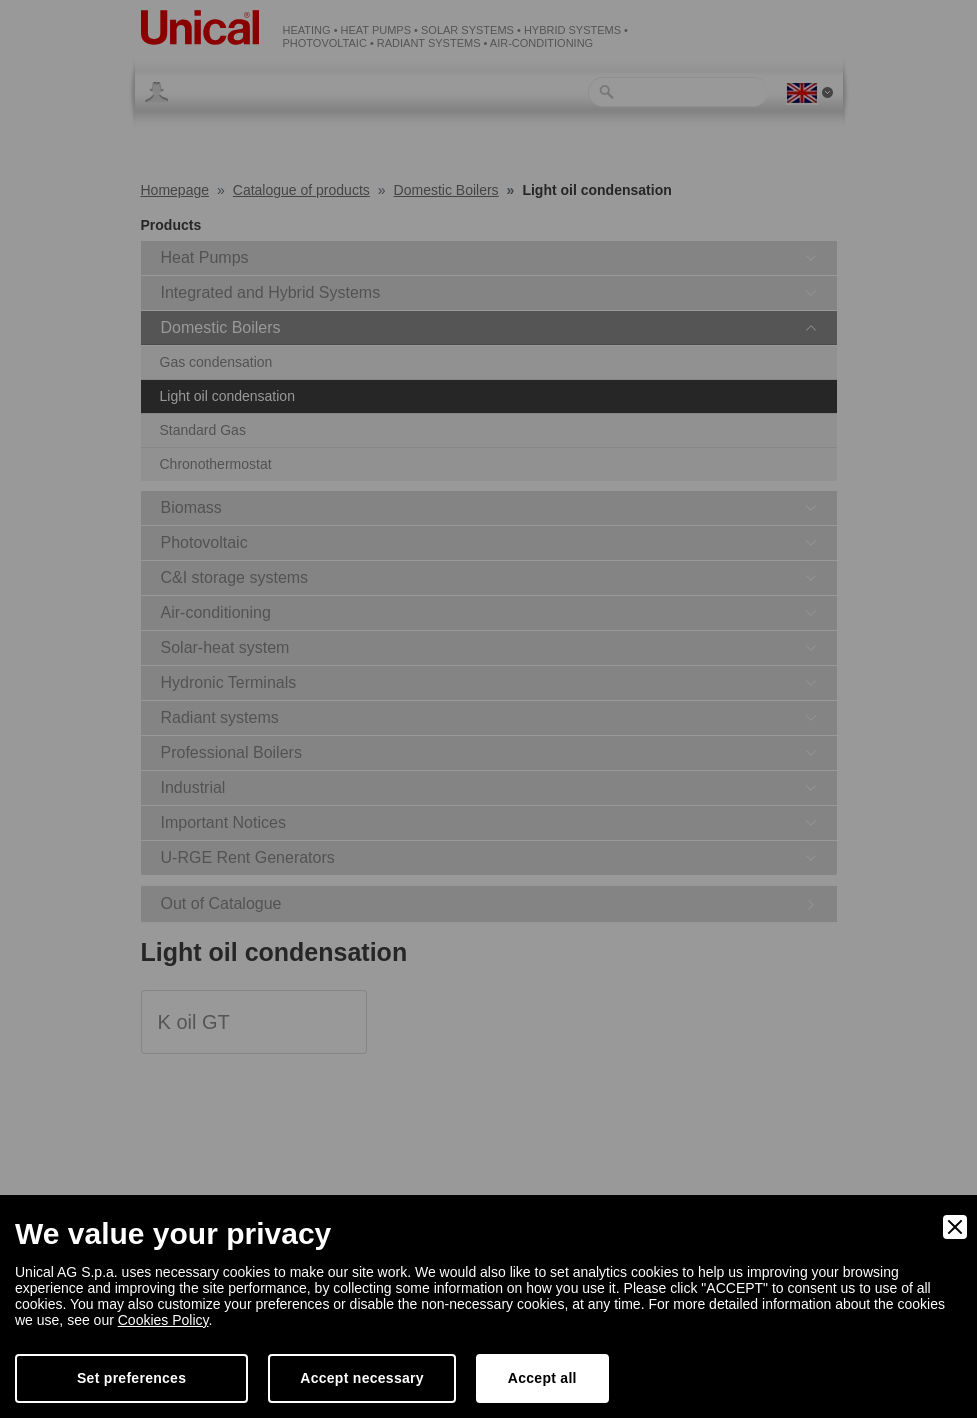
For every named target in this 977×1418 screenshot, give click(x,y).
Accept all (542, 1378)
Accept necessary (362, 1378)
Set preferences (131, 1378)
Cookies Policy (163, 1320)
